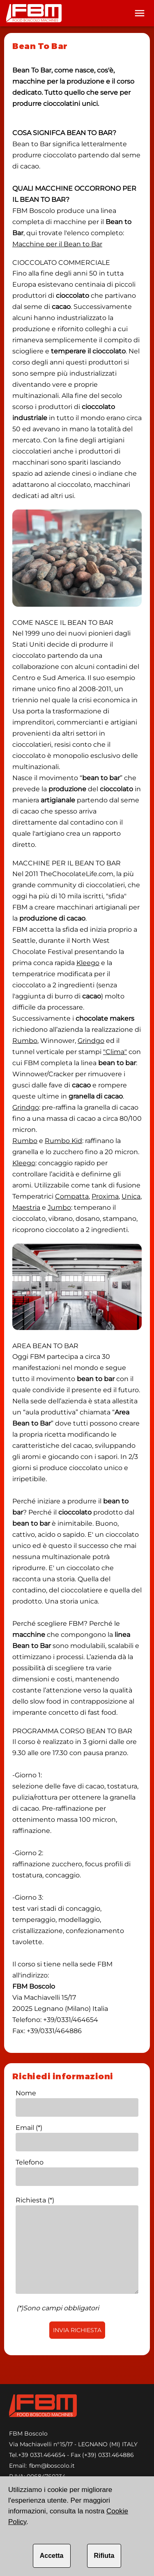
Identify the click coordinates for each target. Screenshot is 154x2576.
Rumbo (24, 1041)
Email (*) (29, 2128)
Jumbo (59, 1207)
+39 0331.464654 (41, 2455)
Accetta (52, 2555)
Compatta (72, 1196)
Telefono (30, 2162)
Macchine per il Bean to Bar (57, 244)
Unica (131, 1196)
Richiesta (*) (35, 2200)
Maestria (26, 1207)
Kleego (87, 963)
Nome (26, 2093)
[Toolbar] (139, 13)
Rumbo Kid (63, 1141)
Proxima (105, 1196)
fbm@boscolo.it (52, 2465)
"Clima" (115, 1052)
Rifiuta (104, 2555)
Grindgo (91, 1041)
